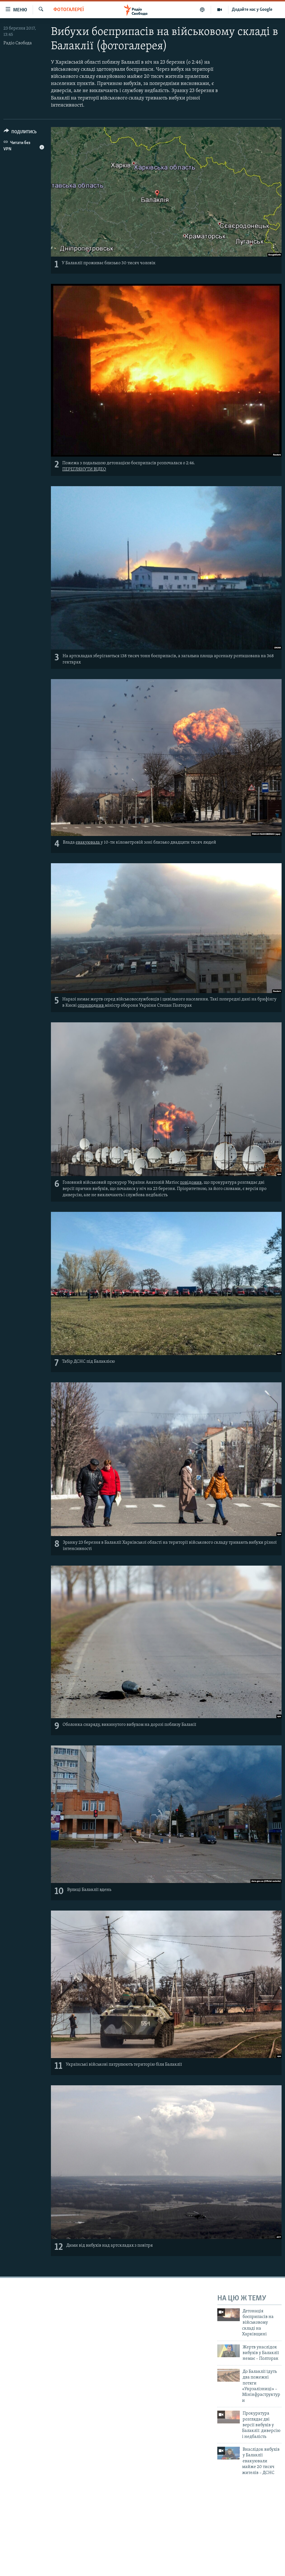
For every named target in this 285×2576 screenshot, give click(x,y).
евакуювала (88, 842)
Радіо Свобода (17, 43)
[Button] (20, 133)
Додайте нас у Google (252, 9)
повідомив (191, 1182)
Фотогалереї (68, 10)
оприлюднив (91, 1005)
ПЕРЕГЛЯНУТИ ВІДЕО (84, 469)
